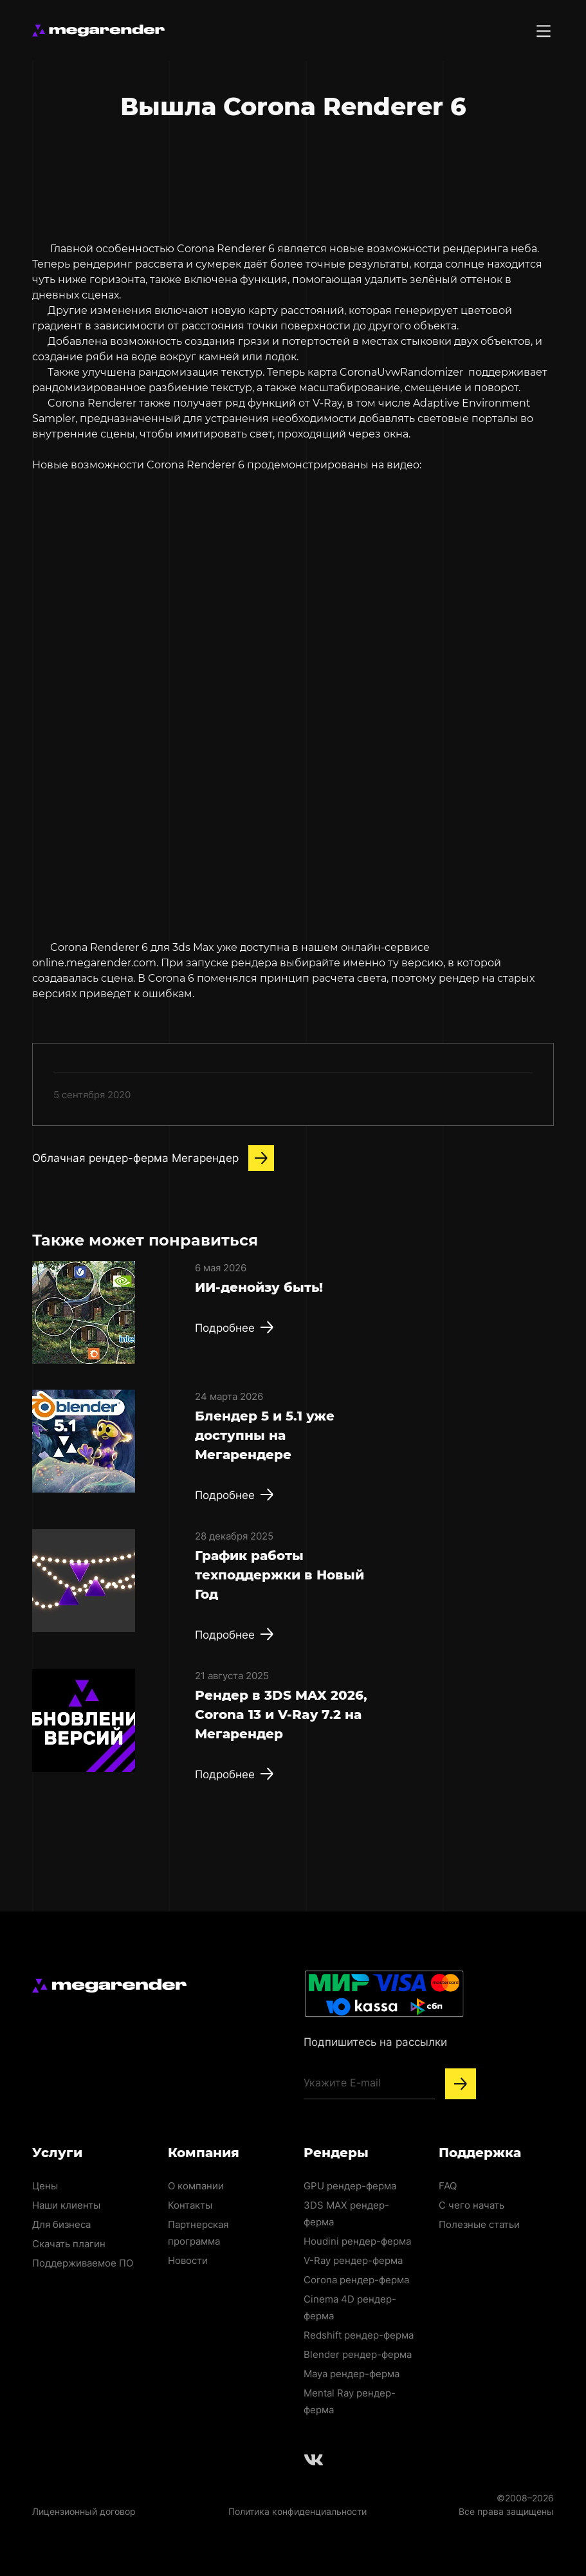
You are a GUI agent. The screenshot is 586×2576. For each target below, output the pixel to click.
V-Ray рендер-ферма (353, 2260)
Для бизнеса (61, 2224)
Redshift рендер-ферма (359, 2335)
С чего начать (471, 2205)
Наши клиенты (66, 2205)
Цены (45, 2186)
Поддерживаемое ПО (82, 2263)
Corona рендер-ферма (356, 2280)
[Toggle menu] (543, 31)
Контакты (190, 2205)
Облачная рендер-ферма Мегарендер (153, 1158)
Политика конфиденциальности (297, 2511)
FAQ (448, 2186)
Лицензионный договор (84, 2511)
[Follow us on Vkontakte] (314, 2459)
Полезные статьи (479, 2224)
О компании (196, 2186)
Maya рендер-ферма (351, 2374)
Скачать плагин (68, 2244)
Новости (188, 2260)
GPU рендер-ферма (350, 2186)
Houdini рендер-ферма (357, 2241)
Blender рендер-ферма (358, 2354)
